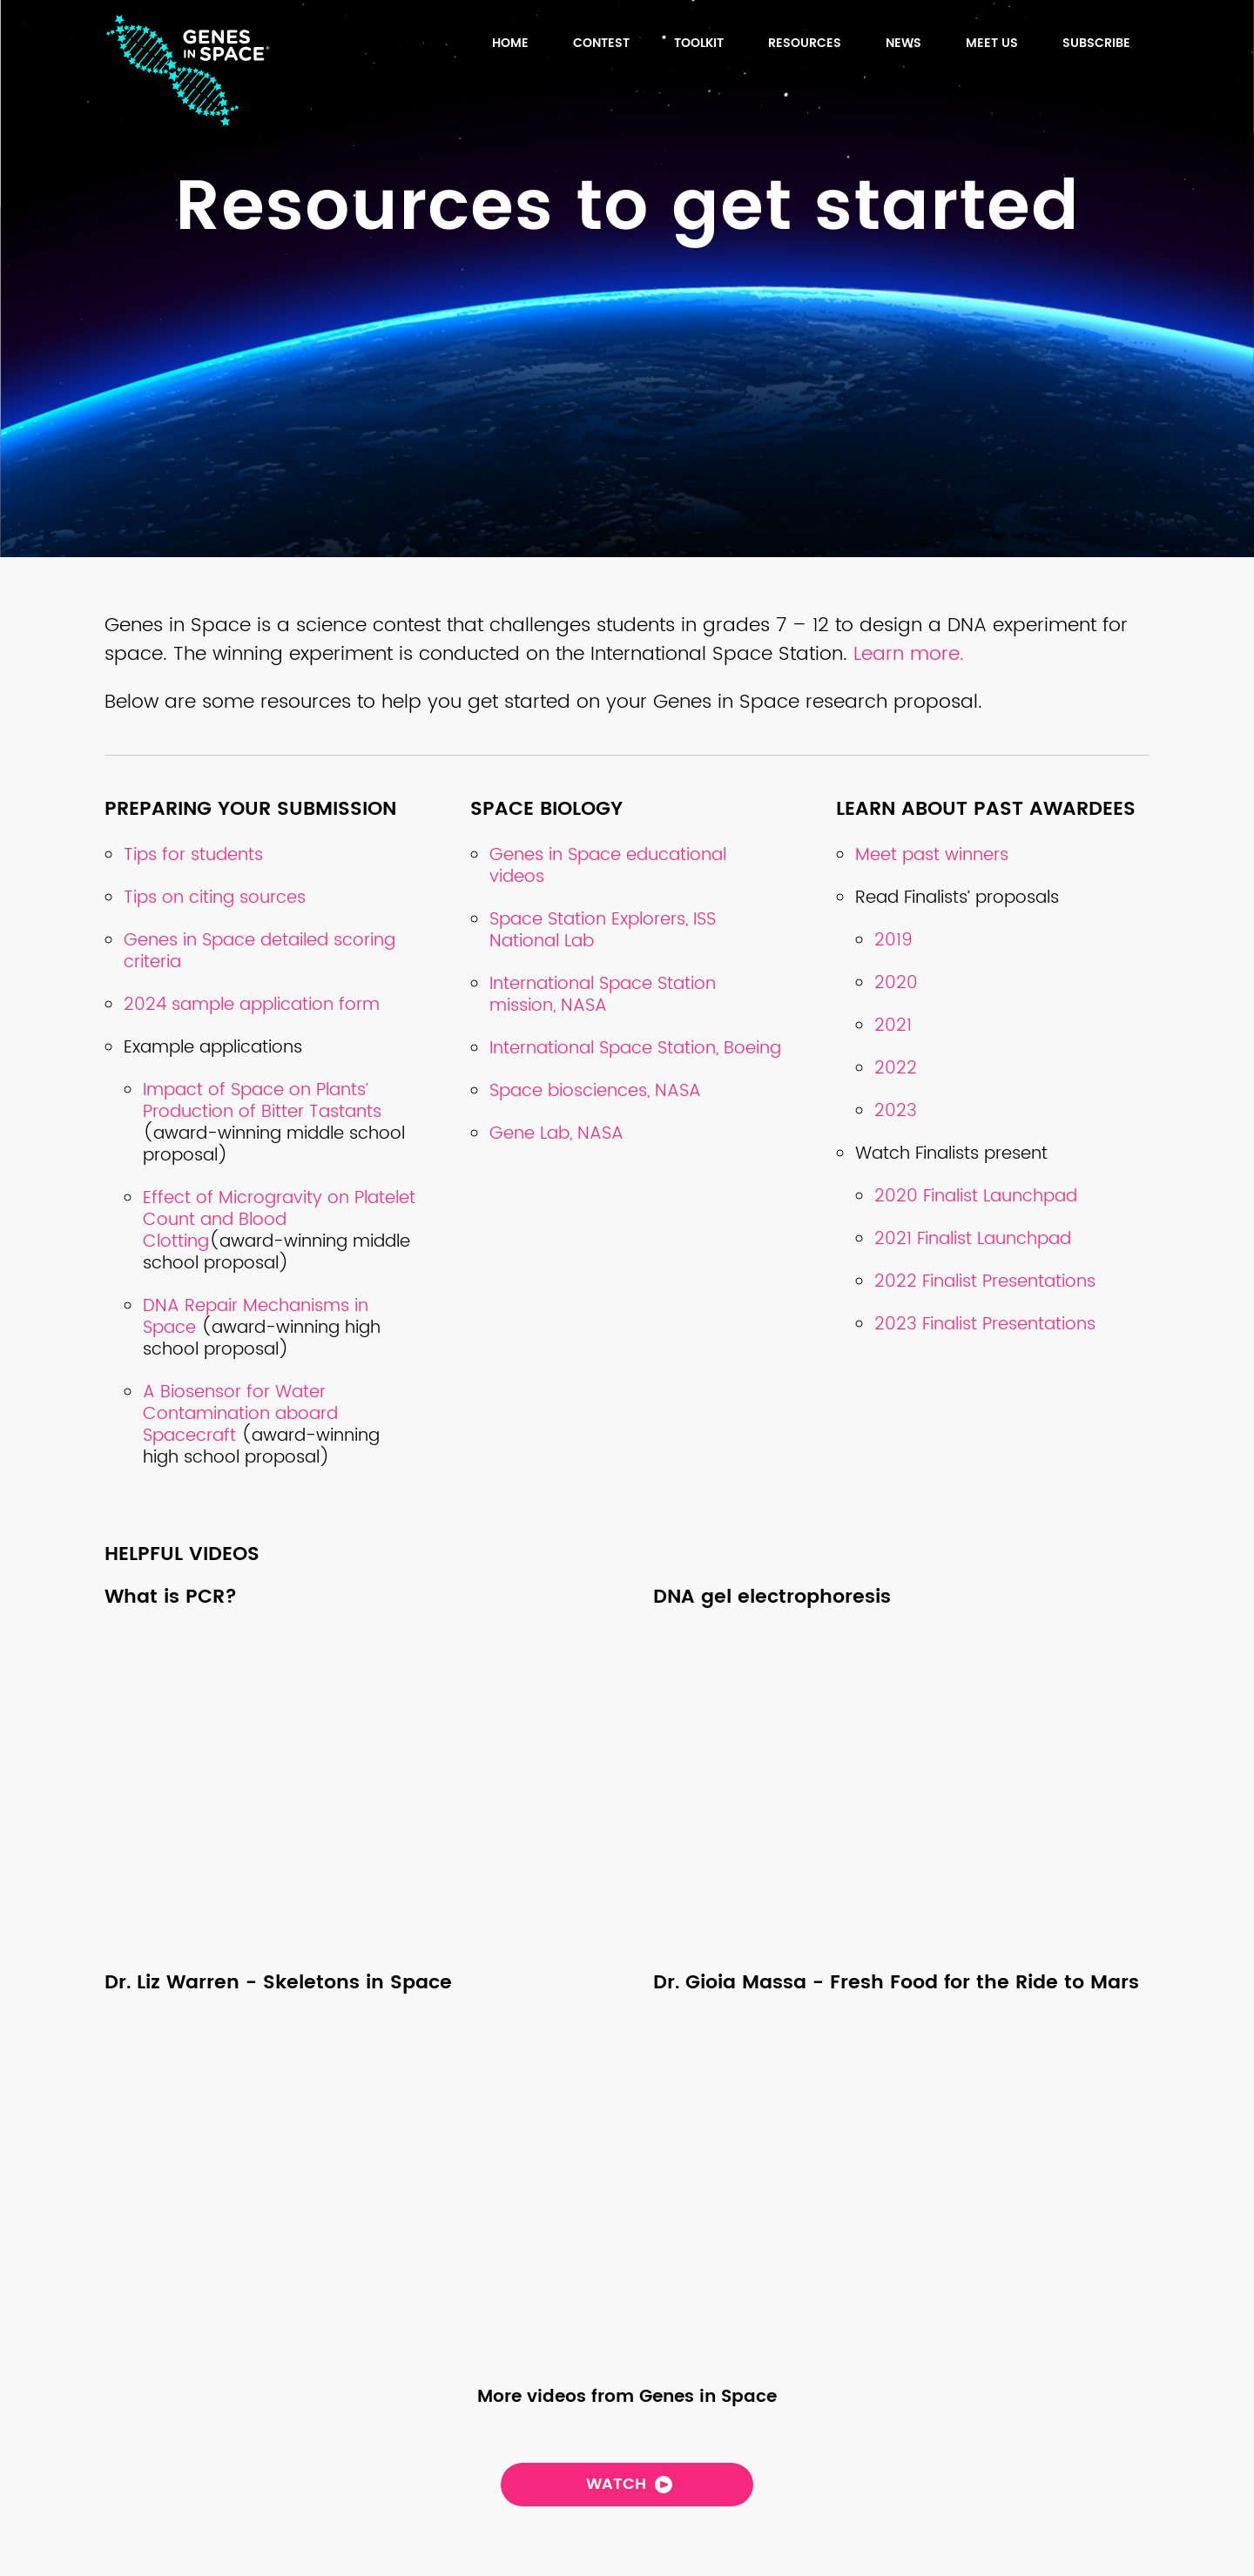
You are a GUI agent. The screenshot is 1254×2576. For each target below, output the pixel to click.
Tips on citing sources (215, 898)
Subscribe (1096, 43)
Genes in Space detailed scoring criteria (259, 951)
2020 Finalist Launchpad (975, 1196)
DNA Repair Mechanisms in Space (255, 1317)
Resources (804, 43)
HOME (510, 43)
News (903, 43)
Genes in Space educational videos (607, 866)
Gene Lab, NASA (556, 1134)
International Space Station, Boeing (635, 1048)
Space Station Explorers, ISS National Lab (602, 930)
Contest (601, 43)
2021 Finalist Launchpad (972, 1239)
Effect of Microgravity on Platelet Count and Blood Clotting (279, 1220)
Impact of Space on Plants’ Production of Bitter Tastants (262, 1101)
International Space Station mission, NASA (602, 995)
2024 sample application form (252, 1005)
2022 (895, 1068)
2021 (893, 1026)
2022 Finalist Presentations (985, 1282)
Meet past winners (931, 855)
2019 (893, 940)
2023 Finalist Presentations (985, 1324)
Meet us (992, 43)
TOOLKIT (699, 43)
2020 (896, 983)
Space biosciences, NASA (595, 1091)
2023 (895, 1111)
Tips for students (193, 855)
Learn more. (911, 654)
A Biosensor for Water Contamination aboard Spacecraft (240, 1414)
